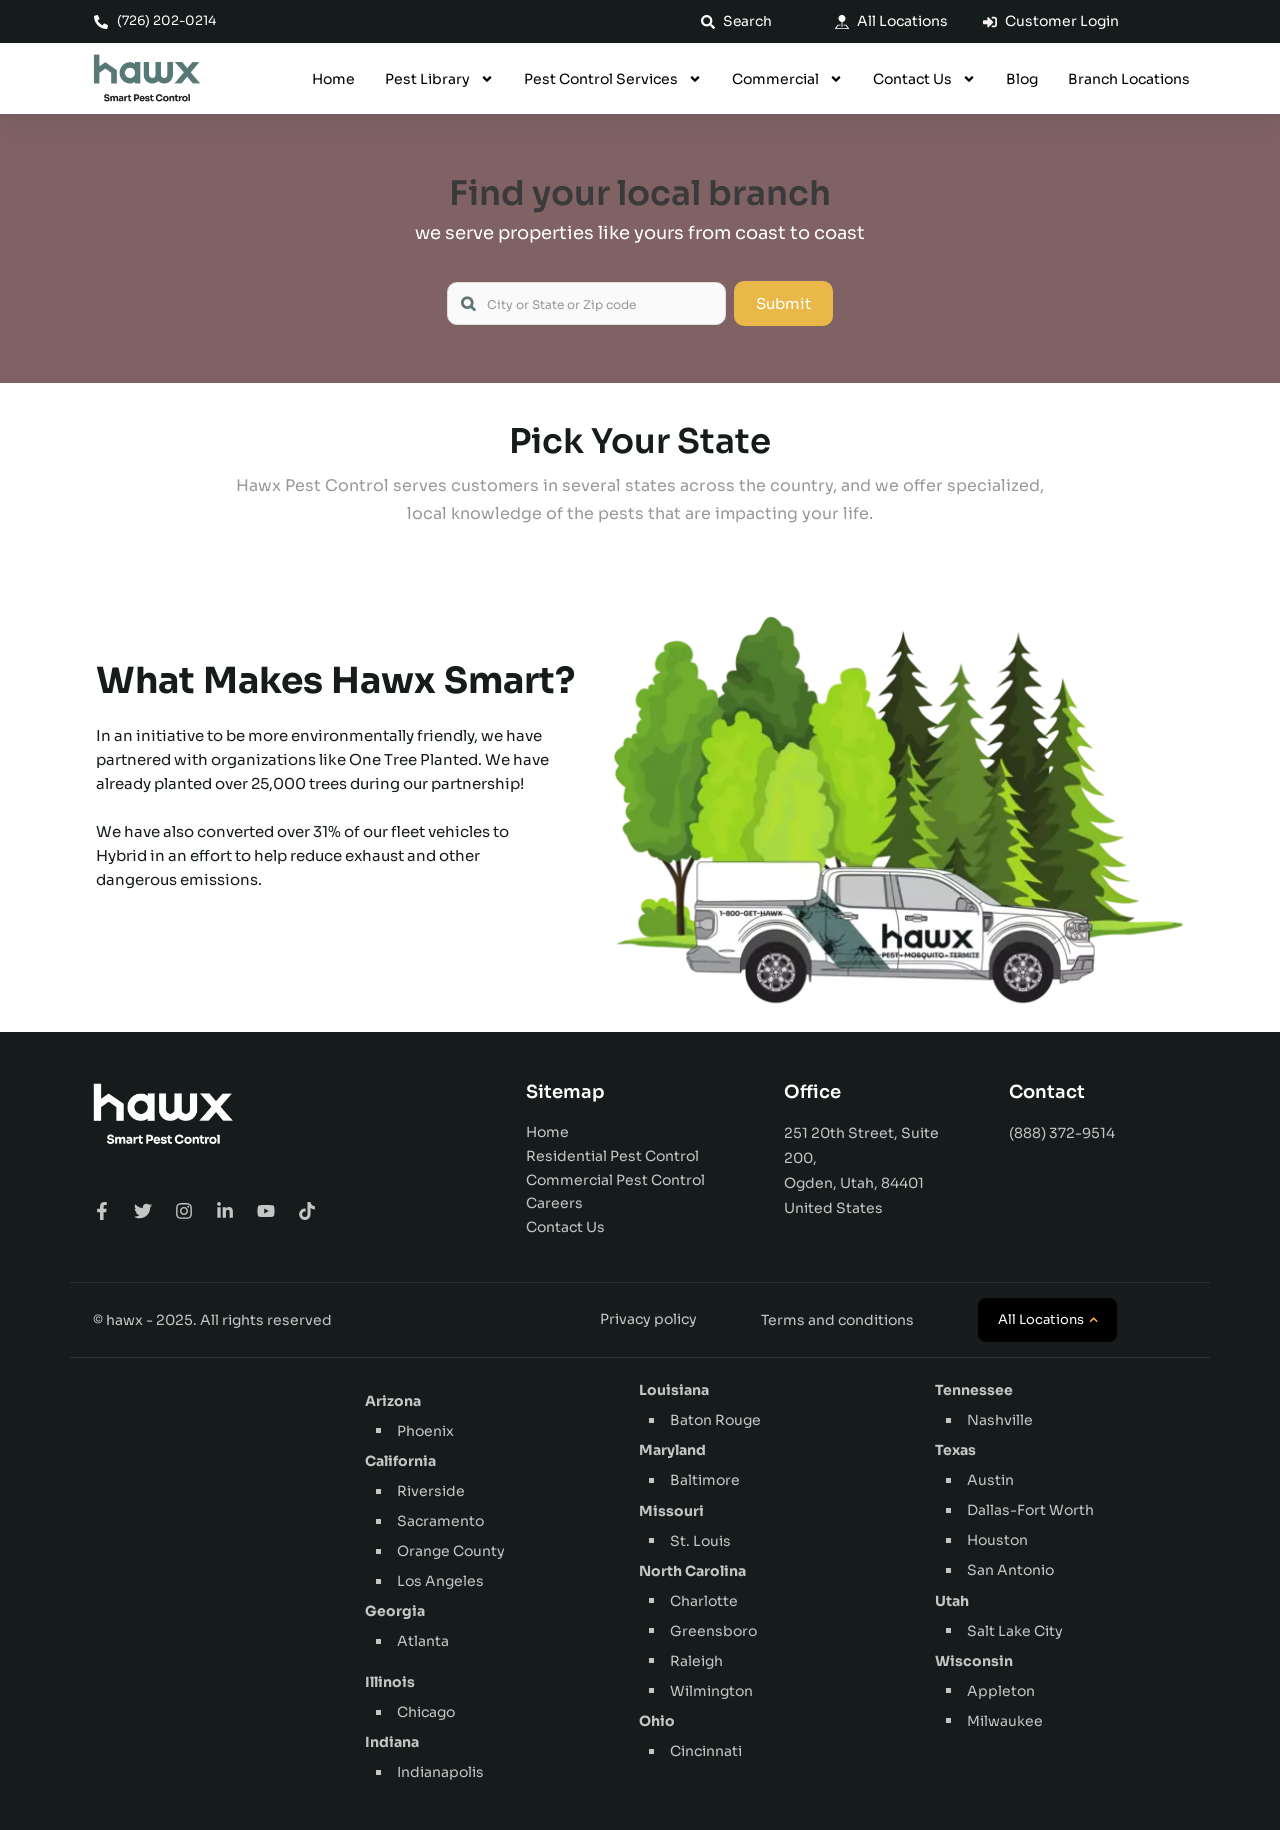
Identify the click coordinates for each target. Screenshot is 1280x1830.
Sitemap (565, 1092)
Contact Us (924, 79)
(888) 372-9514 (1062, 1133)
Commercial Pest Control (615, 1180)
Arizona (393, 1401)
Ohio (657, 1721)
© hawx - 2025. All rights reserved (212, 1320)
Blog (1022, 79)
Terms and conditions (837, 1320)
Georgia (395, 1611)
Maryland (672, 1450)
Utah (952, 1601)
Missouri (671, 1511)
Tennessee (974, 1390)
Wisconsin (974, 1661)
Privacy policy (648, 1319)
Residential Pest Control (612, 1156)
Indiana (392, 1742)
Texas (955, 1450)
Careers (554, 1203)
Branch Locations (1129, 79)
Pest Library (439, 79)
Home (333, 79)
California (400, 1461)
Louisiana (674, 1390)
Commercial (787, 79)
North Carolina (692, 1571)
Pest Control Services (613, 79)
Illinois (390, 1682)
